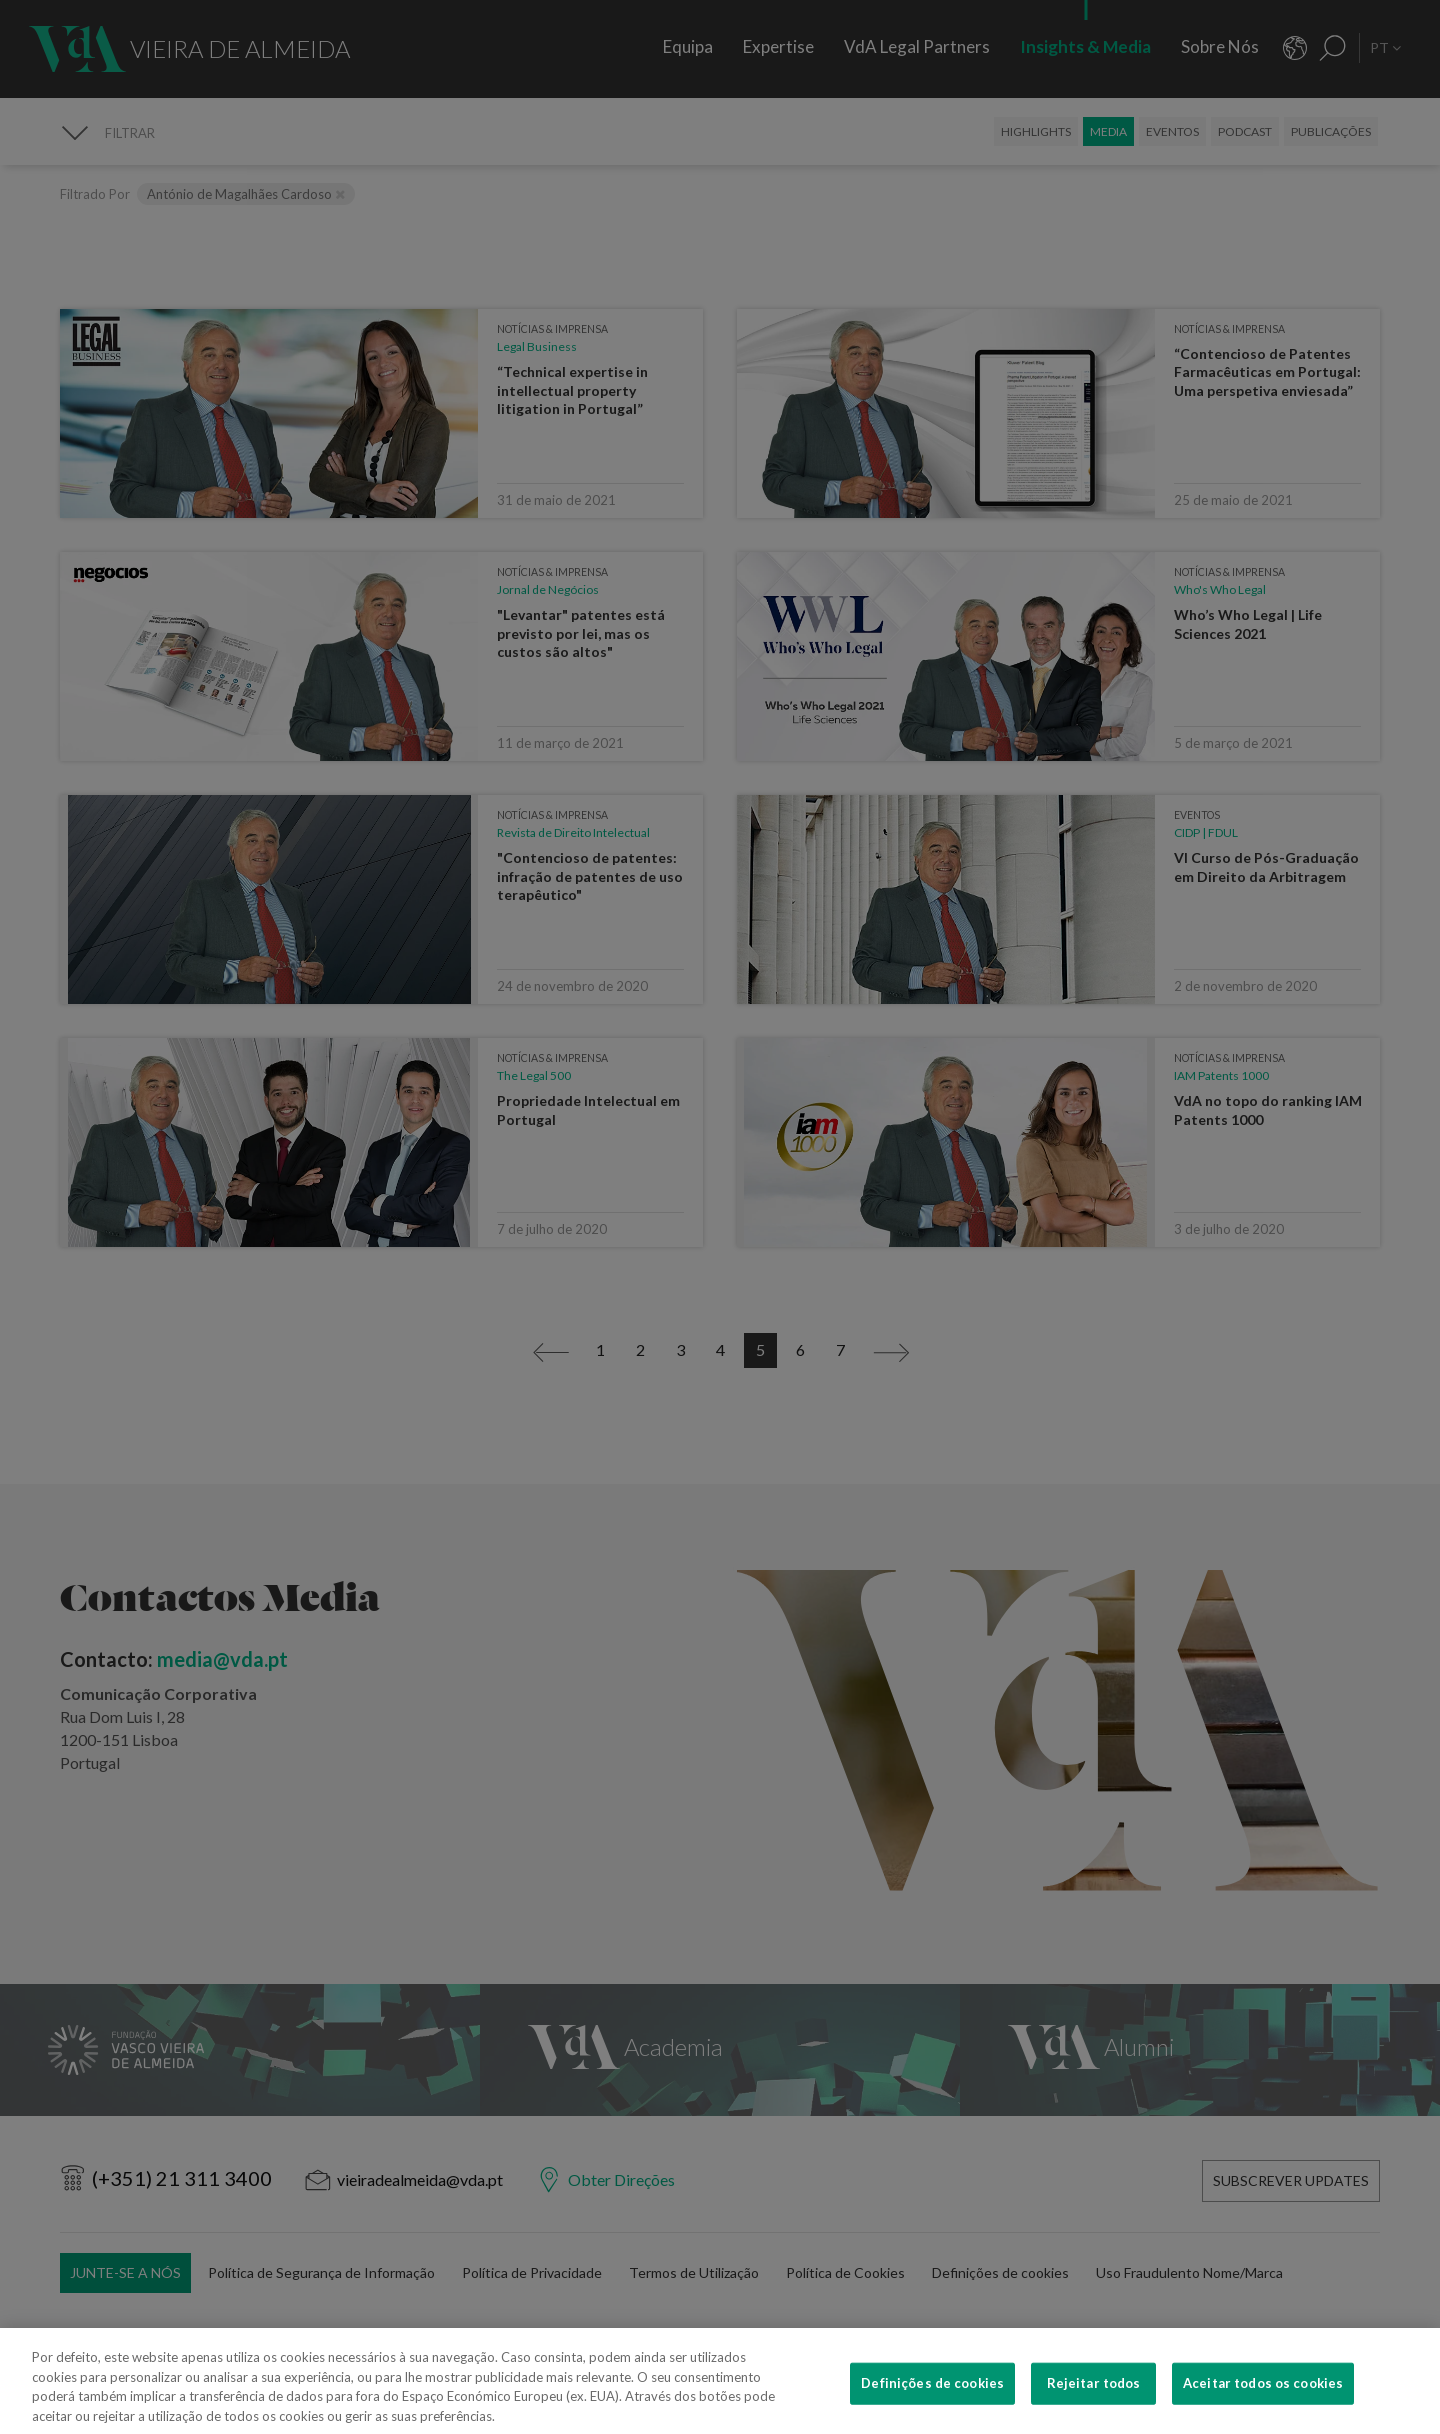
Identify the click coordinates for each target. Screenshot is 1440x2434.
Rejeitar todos (1094, 2410)
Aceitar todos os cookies (1263, 2410)
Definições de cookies (932, 2410)
